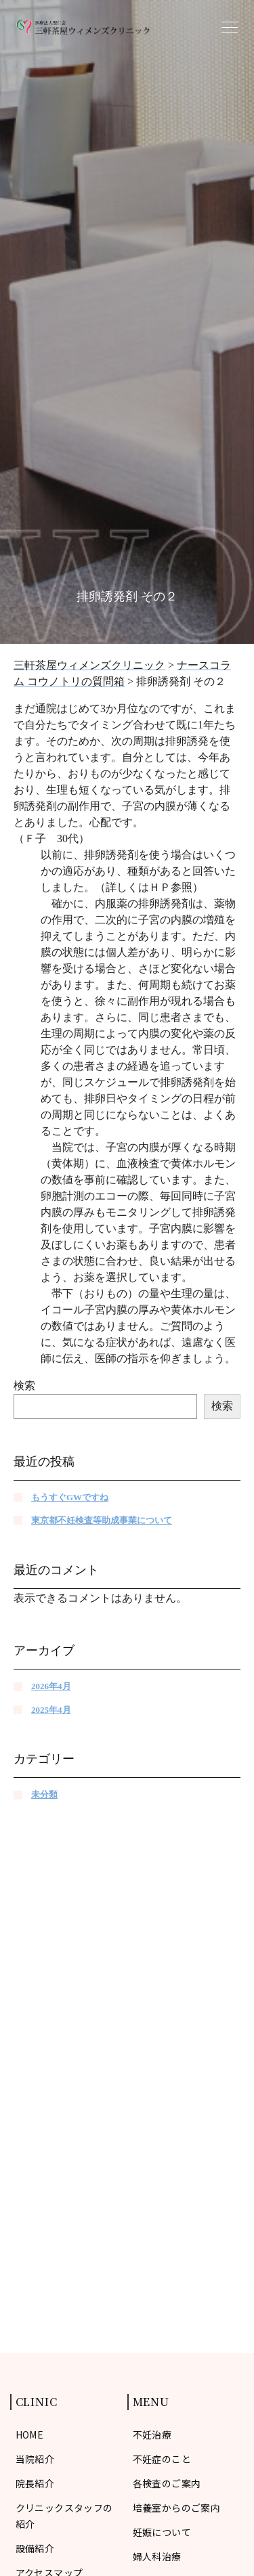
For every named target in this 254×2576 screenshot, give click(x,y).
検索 (24, 1385)
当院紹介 (35, 2459)
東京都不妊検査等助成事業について (101, 1520)
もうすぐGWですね (69, 1497)
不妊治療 (152, 2434)
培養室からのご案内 (177, 2507)
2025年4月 (51, 1710)
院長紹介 (35, 2483)
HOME (30, 2434)
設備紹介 (35, 2548)
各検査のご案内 (167, 2483)
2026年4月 (51, 1686)
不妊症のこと (162, 2459)
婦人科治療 (157, 2556)
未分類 (44, 1794)
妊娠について (162, 2532)
